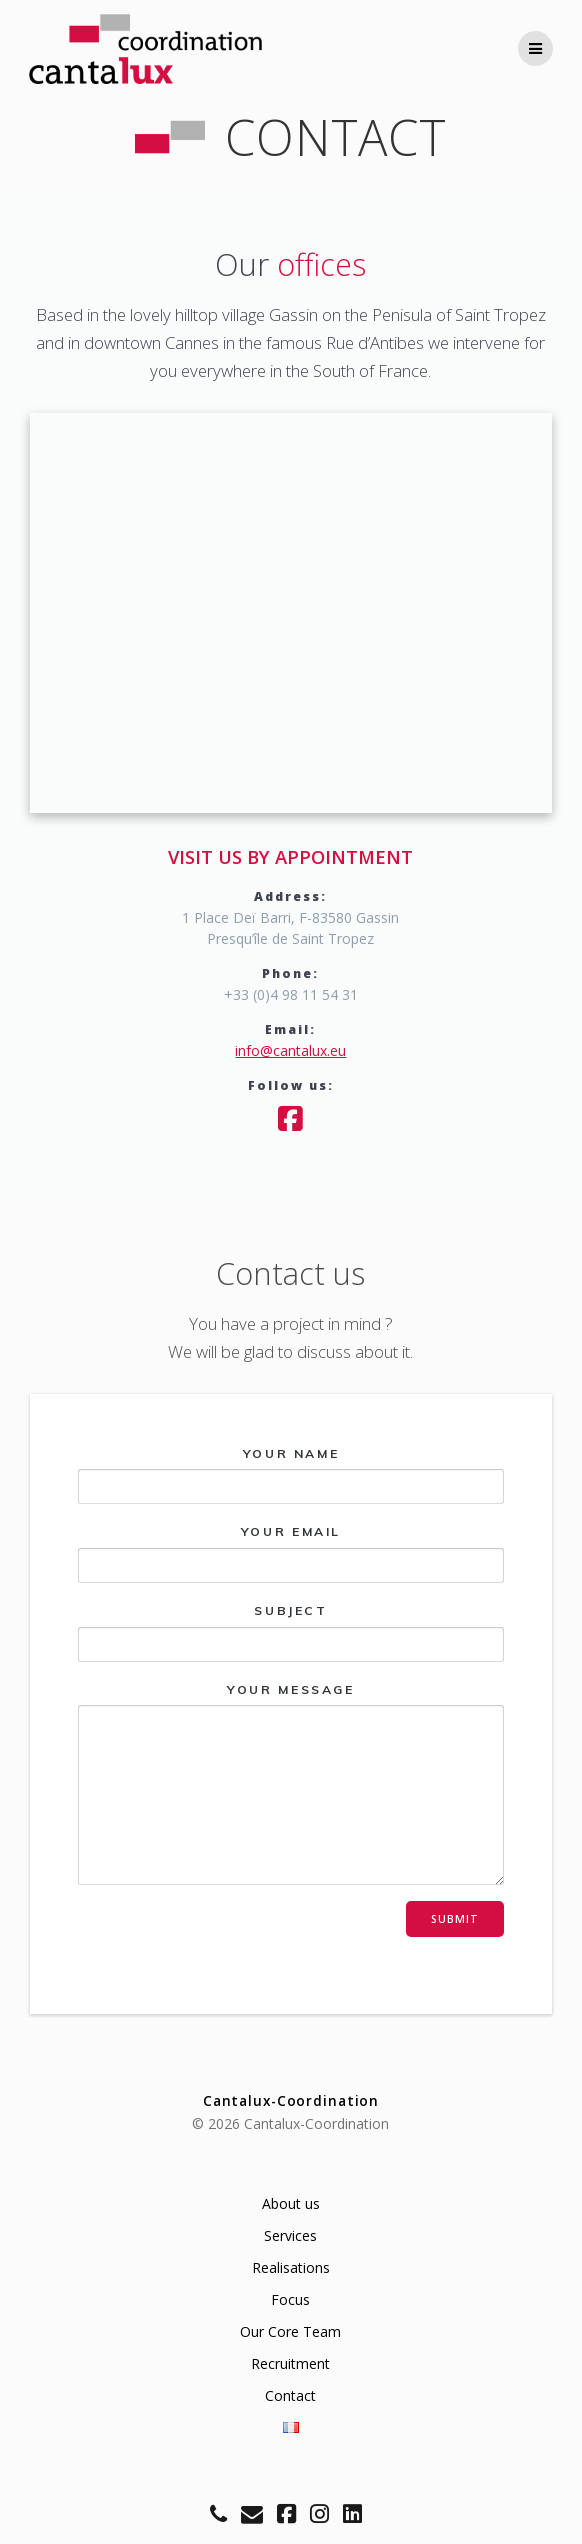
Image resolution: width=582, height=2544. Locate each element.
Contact (290, 2395)
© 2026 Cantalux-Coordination (290, 2123)
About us (291, 2203)
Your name (291, 1475)
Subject (291, 1632)
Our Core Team (290, 2331)
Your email (291, 1553)
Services (290, 2235)
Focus (290, 2299)
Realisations (291, 2267)
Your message (291, 1784)
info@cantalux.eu (290, 1050)
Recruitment (290, 2363)
